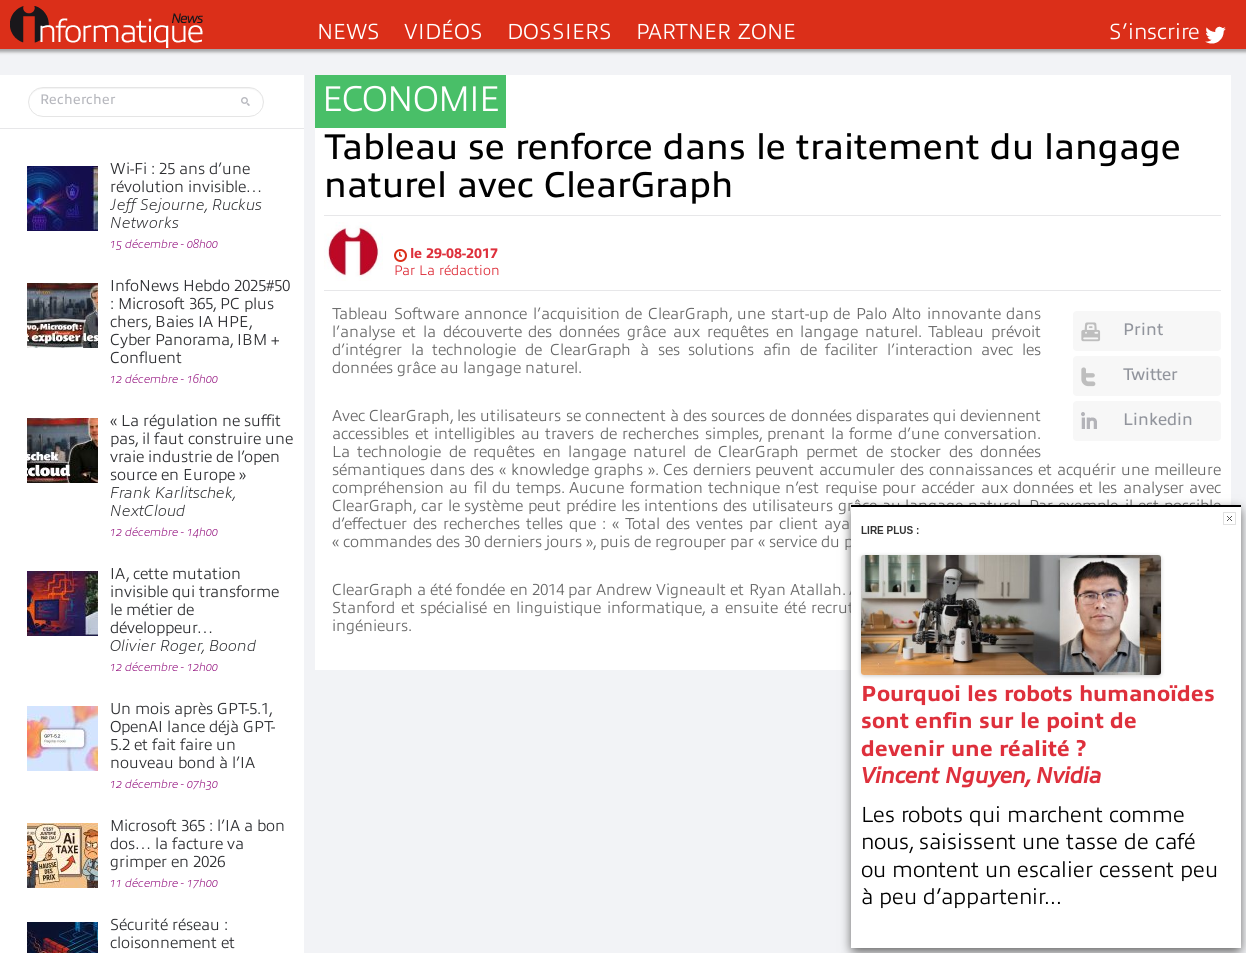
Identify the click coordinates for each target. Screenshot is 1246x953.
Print (1143, 329)
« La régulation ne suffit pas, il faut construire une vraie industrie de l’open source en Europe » (201, 466)
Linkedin (1158, 419)
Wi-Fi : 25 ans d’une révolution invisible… (186, 196)
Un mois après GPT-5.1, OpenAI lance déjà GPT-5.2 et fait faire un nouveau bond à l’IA (192, 736)
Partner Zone (716, 31)
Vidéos (443, 31)
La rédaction (459, 270)
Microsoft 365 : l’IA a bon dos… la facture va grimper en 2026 (197, 844)
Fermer (1229, 518)
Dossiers (559, 31)
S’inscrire (1154, 31)
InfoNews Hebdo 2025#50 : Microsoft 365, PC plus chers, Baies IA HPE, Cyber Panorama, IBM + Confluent (200, 322)
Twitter (1150, 374)
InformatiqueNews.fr (106, 27)
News (348, 31)
